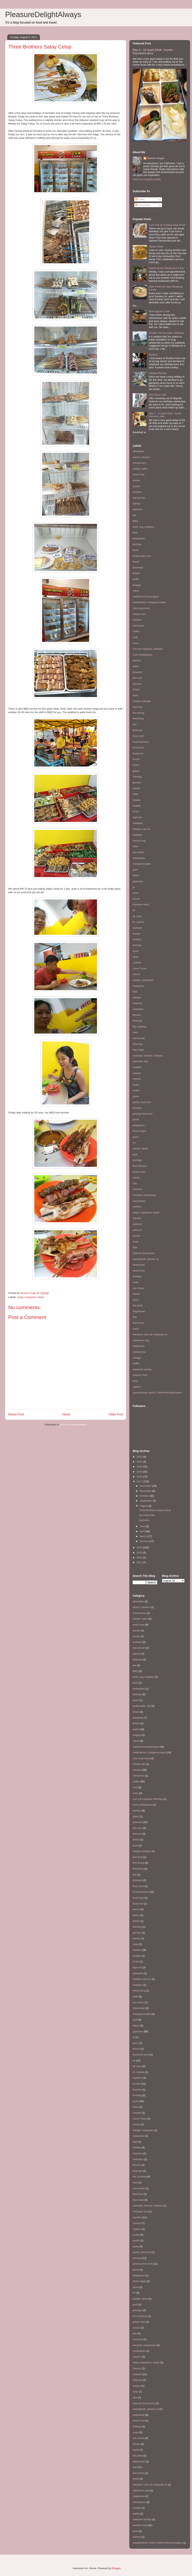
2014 (140, 1557)
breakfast (138, 567)
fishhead (137, 730)
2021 (140, 1461)
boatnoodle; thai (142, 555)
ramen (136, 1177)
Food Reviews (141, 741)
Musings (137, 1020)
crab (135, 637)
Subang (137, 1276)
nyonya (137, 1073)
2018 (140, 1476)
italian (136, 875)
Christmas (138, 625)
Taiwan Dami (156, 246)
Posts (139, 199)
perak (136, 1119)
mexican (137, 1003)
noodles (137, 1067)
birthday (137, 544)
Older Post (116, 1414)
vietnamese (139, 1351)
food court (138, 736)
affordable (138, 451)
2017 (140, 1481)
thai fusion (138, 1322)
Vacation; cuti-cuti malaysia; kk (150, 1334)
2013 (140, 1562)
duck (135, 695)
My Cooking (139, 1026)
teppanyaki (139, 1311)
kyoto (136, 951)
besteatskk (139, 538)
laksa (136, 956)
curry (135, 643)
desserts (137, 672)
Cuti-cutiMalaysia (142, 654)
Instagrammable (142, 863)
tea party (138, 1305)
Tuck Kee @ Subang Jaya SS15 (167, 224)
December (146, 1485)
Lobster (137, 962)
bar (134, 515)
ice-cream (138, 852)
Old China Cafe (157, 394)
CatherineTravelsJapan (146, 596)
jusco (136, 892)
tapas (136, 1299)
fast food (137, 706)
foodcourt (138, 753)
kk (134, 910)
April (143, 1531)
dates (136, 666)
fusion (136, 765)
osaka (136, 1084)
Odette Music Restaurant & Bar (166, 268)
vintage (137, 1357)
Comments (142, 205)
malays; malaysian (143, 980)
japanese (138, 881)
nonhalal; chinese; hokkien (148, 1055)
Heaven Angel (155, 158)
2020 (140, 1466)
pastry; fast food (142, 1102)
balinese (137, 509)
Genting (137, 776)
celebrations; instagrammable (149, 602)
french (136, 759)
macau (136, 974)
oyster (136, 1090)
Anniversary (139, 462)
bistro (136, 550)
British (136, 573)
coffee (136, 631)
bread (136, 561)
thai (135, 1316)
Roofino (153, 354)
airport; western (141, 457)
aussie (136, 486)
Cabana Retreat (158, 373)
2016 (140, 1547)
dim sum (137, 677)
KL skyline (138, 921)
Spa (135, 1247)
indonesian (139, 858)
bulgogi (137, 585)
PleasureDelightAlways (43, 14)
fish (135, 724)
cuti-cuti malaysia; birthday (148, 648)
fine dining (138, 712)
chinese (137, 619)
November (146, 1490)
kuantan (137, 939)
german (137, 782)
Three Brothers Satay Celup (154, 1510)
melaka (137, 997)
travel (136, 1328)
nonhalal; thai (140, 1061)
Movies (137, 1015)
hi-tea (136, 811)
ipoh (135, 869)
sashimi (137, 1206)
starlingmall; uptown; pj (145, 1259)
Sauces (137, 1218)
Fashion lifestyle (142, 701)
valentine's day (141, 1340)
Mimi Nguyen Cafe (159, 311)
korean (136, 933)
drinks (136, 689)
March (144, 1536)
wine (135, 1380)
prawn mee (139, 1171)
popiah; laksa (140, 1148)
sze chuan (138, 1288)
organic (137, 1078)
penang (137, 1107)
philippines (139, 1125)
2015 (140, 1552)
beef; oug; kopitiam (143, 526)
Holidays (137, 834)
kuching (137, 945)
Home (66, 1414)
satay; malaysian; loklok (30, 1297)
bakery (136, 503)
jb (134, 887)
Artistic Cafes (140, 468)
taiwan (136, 1293)
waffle (136, 1363)
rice (135, 1183)
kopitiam (137, 927)
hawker (137, 800)
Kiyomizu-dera (141, 904)
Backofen (144, 1520)
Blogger (116, 2568)
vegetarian (139, 1346)
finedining (138, 718)
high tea (137, 817)
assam (136, 480)
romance (138, 1189)
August (144, 1505)
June (143, 1526)
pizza (136, 1136)
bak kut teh (139, 497)
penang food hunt (142, 1113)
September (146, 1500)
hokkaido (138, 823)
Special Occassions (144, 1253)
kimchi (136, 898)
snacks (136, 1235)
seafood (137, 1224)
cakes (136, 590)
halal (135, 794)
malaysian (138, 985)
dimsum (137, 683)
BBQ (135, 521)
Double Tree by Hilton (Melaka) (166, 332)
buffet (136, 579)
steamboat (139, 1264)
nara (135, 1032)
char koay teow (141, 608)
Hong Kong (139, 840)
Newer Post (16, 1414)
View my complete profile (147, 179)
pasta (136, 1096)
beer (135, 532)
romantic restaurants (144, 1195)
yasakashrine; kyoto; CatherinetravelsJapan (157, 1392)
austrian (137, 491)
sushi (136, 1282)
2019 (140, 1471)
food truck (138, 747)
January (144, 1541)
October (144, 1495)
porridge (137, 1160)
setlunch (137, 1230)
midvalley (138, 1009)
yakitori (137, 1386)
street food (139, 1270)
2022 (140, 1456)
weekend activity (142, 1369)
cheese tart (139, 614)
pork (135, 1154)
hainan (136, 788)
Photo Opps (139, 1131)
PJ (134, 1142)
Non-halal (138, 1049)
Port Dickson (140, 1166)
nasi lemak (139, 1038)
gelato (136, 770)
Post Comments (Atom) (73, 1424)
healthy (137, 805)
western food (140, 1375)
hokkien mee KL (142, 829)
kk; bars (137, 916)
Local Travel (139, 968)
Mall (135, 991)
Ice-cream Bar (147, 1515)
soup (135, 1241)
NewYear (138, 1044)
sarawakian (139, 1200)
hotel (135, 846)
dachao (137, 660)
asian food (138, 474)
